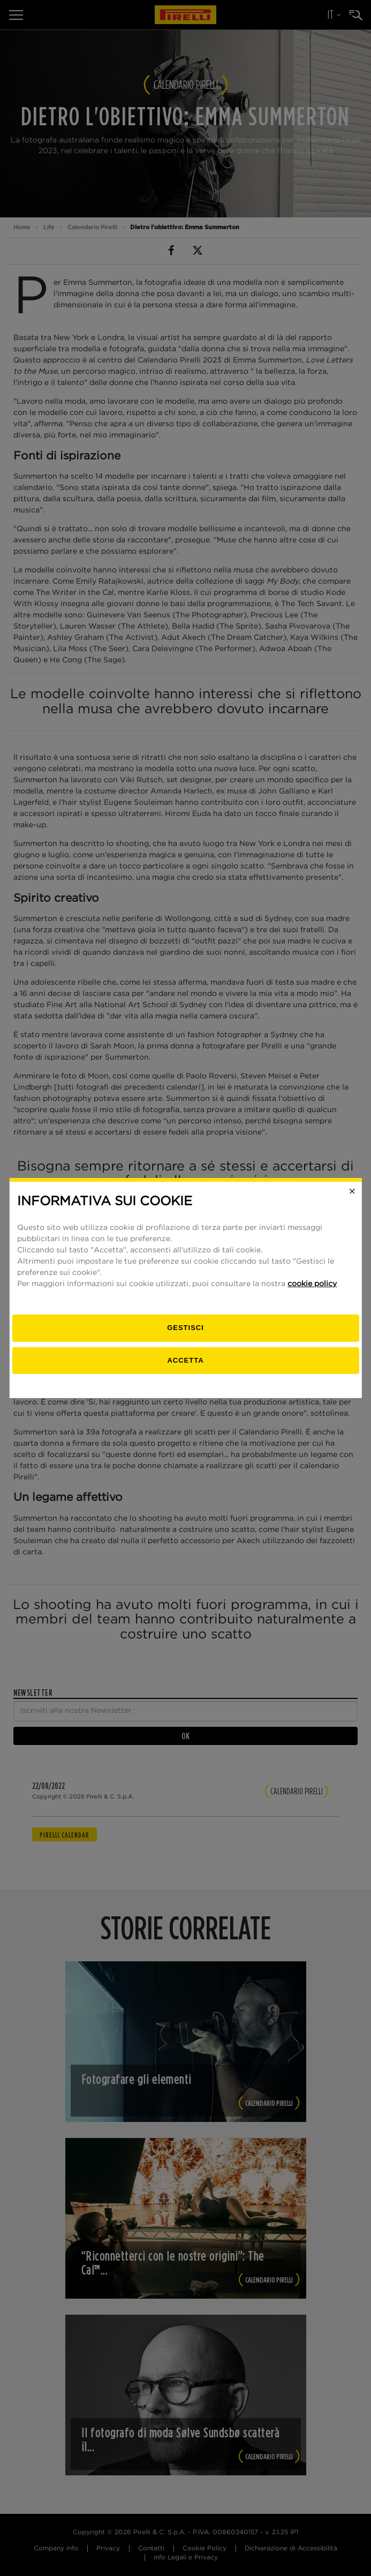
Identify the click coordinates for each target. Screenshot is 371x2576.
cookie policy (312, 1284)
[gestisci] (185, 1328)
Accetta (185, 1360)
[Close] (352, 1191)
